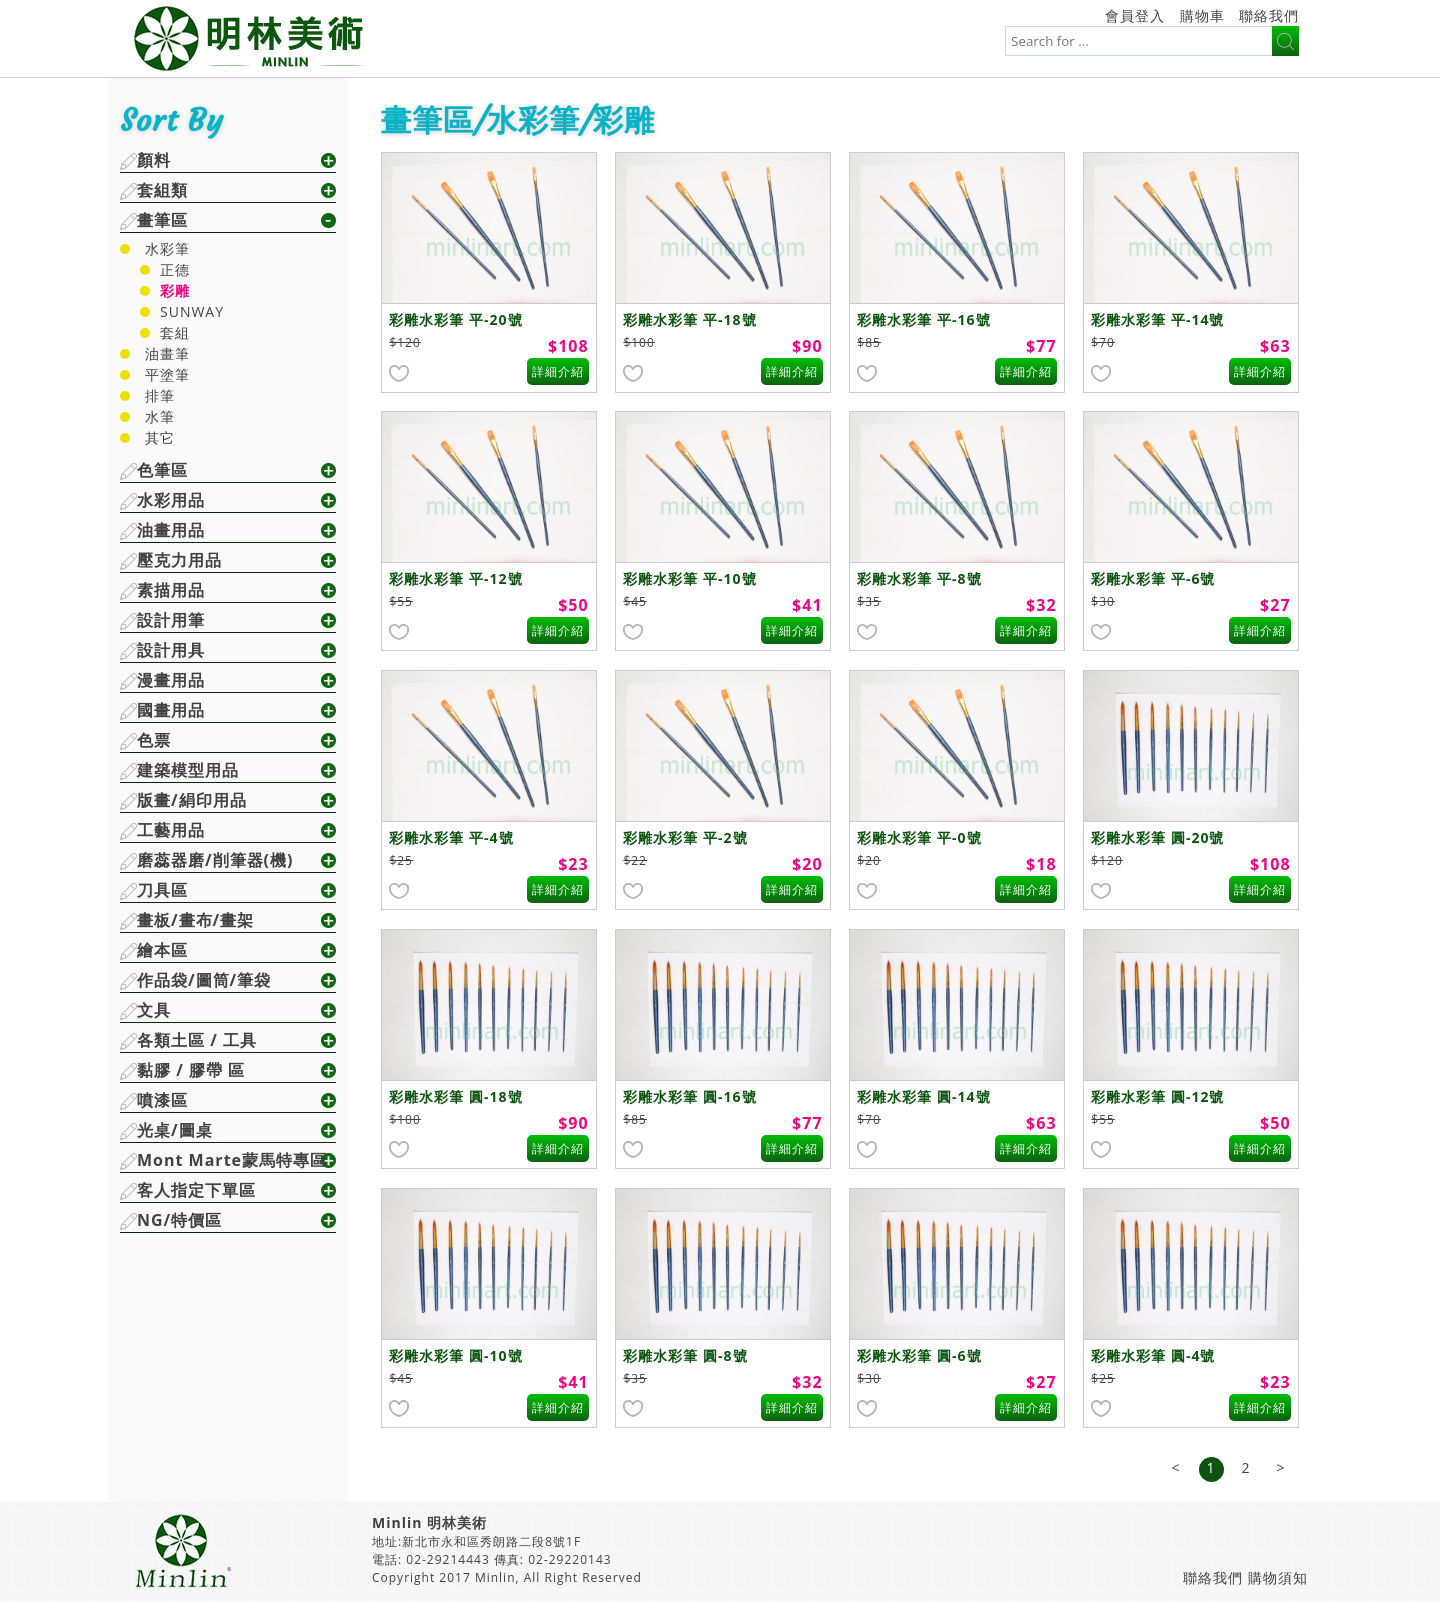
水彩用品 (171, 500)
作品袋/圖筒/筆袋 (204, 980)
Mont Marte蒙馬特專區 (232, 1160)
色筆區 (162, 470)
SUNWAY (192, 311)
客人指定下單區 (196, 1190)
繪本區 (162, 950)
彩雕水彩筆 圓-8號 (685, 1355)
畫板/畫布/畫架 (195, 920)
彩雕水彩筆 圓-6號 (919, 1355)
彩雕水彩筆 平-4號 (451, 837)
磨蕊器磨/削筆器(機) (215, 860)
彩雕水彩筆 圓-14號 (923, 1096)
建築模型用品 (188, 770)
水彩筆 (167, 248)
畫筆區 (162, 220)
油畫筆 (167, 353)
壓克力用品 (179, 560)
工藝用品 (171, 830)
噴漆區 (162, 1100)
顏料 (154, 160)
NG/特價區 (179, 1220)
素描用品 (171, 590)
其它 (160, 437)
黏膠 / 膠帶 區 (191, 1070)
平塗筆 (167, 374)
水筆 (160, 416)
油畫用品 (171, 530)
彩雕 (175, 290)
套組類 (162, 190)
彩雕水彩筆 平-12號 (455, 578)
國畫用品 (171, 710)
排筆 (160, 395)
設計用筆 (171, 620)
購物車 (1202, 15)
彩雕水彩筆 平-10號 (689, 578)
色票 (154, 740)
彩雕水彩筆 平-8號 (919, 578)
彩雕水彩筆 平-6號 (1153, 578)
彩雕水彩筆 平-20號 (455, 319)
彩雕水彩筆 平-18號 (689, 319)
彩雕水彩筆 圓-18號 (455, 1096)
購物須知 (1278, 1577)
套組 (175, 332)
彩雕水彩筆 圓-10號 (455, 1355)
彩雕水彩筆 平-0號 (919, 837)
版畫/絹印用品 (192, 800)
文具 (154, 1010)
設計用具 (171, 650)
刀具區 (162, 890)
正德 (175, 269)
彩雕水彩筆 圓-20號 (1157, 837)
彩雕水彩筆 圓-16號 (689, 1096)
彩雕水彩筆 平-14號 (1157, 319)
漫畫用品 (171, 680)
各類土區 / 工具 (197, 1040)
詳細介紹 (558, 371)
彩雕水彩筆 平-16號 (923, 319)
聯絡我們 (1269, 15)
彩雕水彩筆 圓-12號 (1157, 1096)
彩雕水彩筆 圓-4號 (1153, 1355)
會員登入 (1135, 15)
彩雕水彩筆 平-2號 (685, 837)
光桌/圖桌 (175, 1130)
